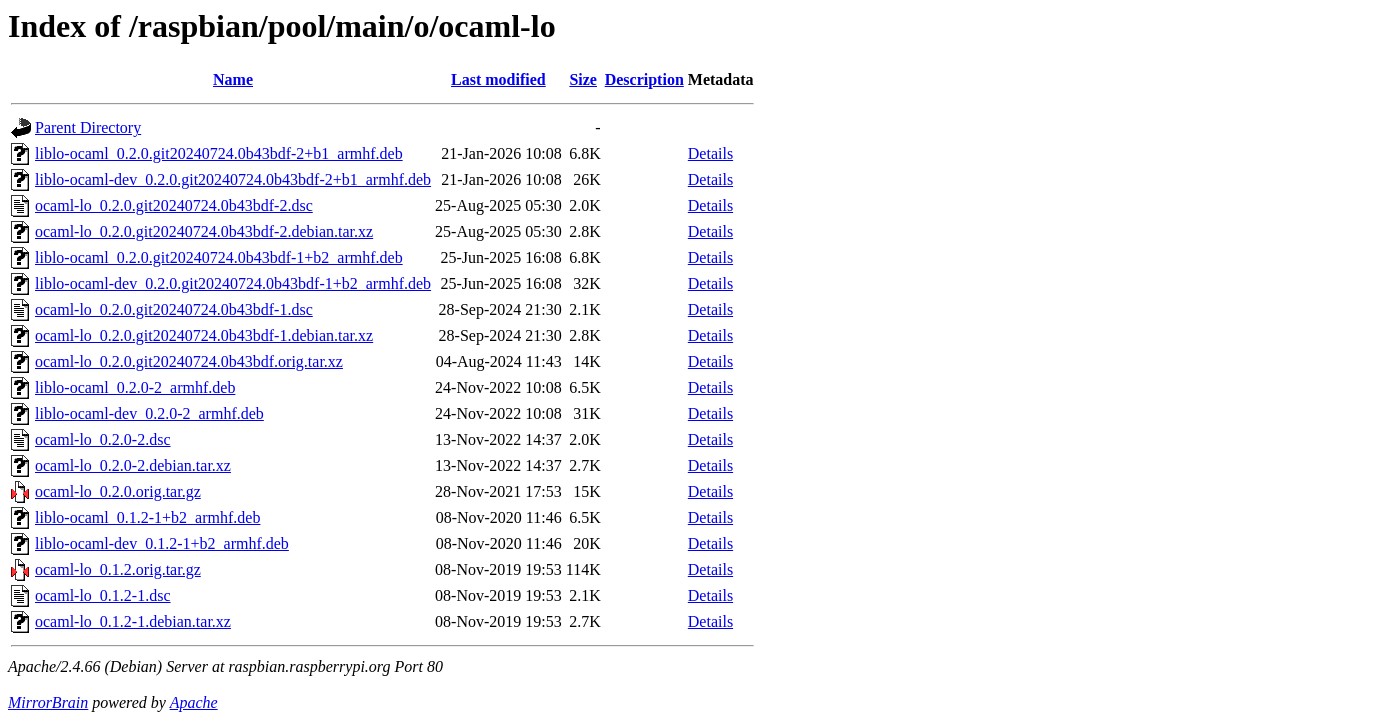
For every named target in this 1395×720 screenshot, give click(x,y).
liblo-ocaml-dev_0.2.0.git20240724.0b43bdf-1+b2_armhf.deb (233, 283)
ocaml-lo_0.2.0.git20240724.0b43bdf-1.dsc (174, 309)
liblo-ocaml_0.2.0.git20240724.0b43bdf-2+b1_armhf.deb (219, 153)
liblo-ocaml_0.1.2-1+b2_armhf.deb (147, 517)
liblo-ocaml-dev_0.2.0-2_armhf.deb (149, 413)
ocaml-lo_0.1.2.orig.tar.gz (118, 569)
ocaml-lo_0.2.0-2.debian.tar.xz (133, 465)
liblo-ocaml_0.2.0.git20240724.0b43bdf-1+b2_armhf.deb (219, 257)
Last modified (498, 79)
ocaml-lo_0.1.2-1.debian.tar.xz (133, 621)
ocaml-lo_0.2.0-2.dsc (103, 439)
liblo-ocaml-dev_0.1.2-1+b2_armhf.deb (162, 543)
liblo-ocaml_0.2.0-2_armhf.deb (135, 387)
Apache (194, 702)
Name (233, 79)
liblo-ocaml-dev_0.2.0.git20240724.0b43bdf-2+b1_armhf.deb (233, 179)
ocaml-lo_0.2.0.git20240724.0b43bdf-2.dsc (174, 205)
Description (644, 79)
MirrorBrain (48, 702)
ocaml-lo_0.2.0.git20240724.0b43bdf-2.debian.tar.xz (204, 231)
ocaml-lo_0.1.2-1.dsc (103, 595)
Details (710, 153)
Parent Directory (88, 127)
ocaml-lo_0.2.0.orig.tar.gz (118, 491)
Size (583, 79)
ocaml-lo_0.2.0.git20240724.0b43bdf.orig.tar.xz (189, 361)
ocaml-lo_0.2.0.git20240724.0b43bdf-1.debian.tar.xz (204, 335)
